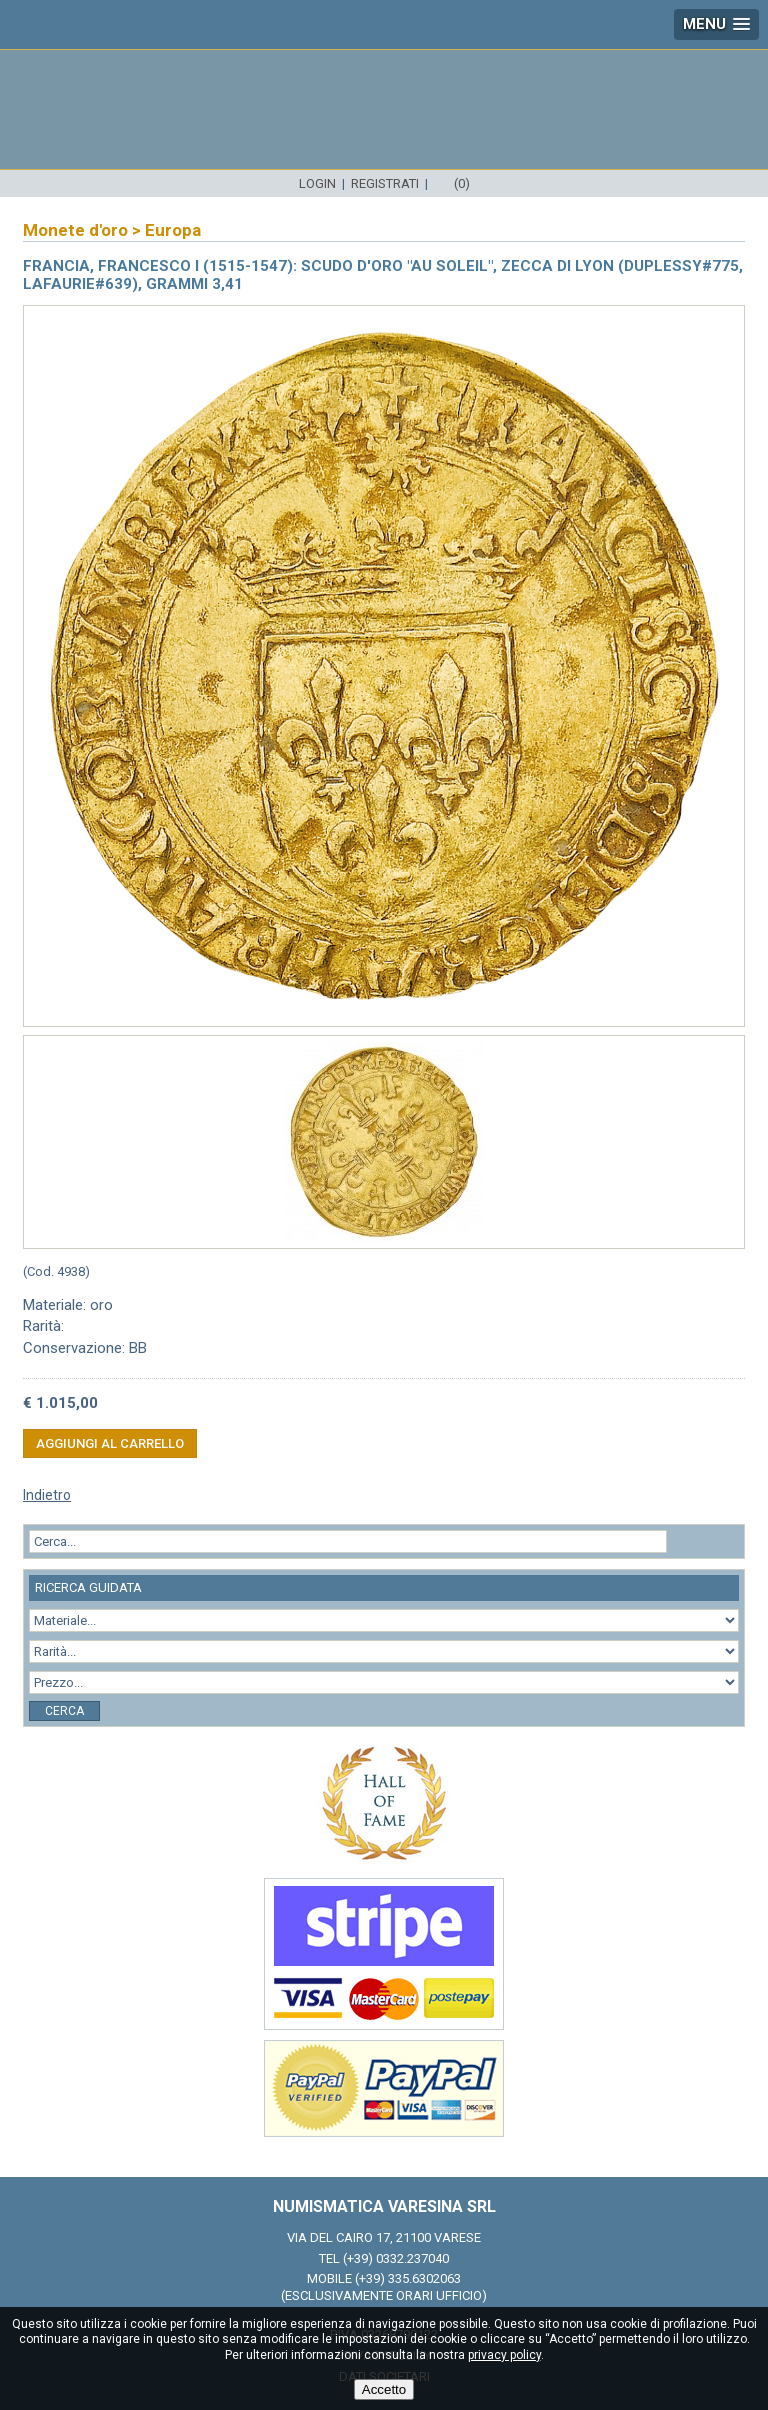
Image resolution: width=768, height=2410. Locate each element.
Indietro (47, 1495)
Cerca (64, 1711)
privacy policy (504, 2355)
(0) (462, 183)
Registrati (385, 183)
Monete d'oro (75, 230)
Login (317, 183)
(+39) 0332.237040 (396, 2258)
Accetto (384, 2389)
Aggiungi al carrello (110, 1443)
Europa (173, 230)
